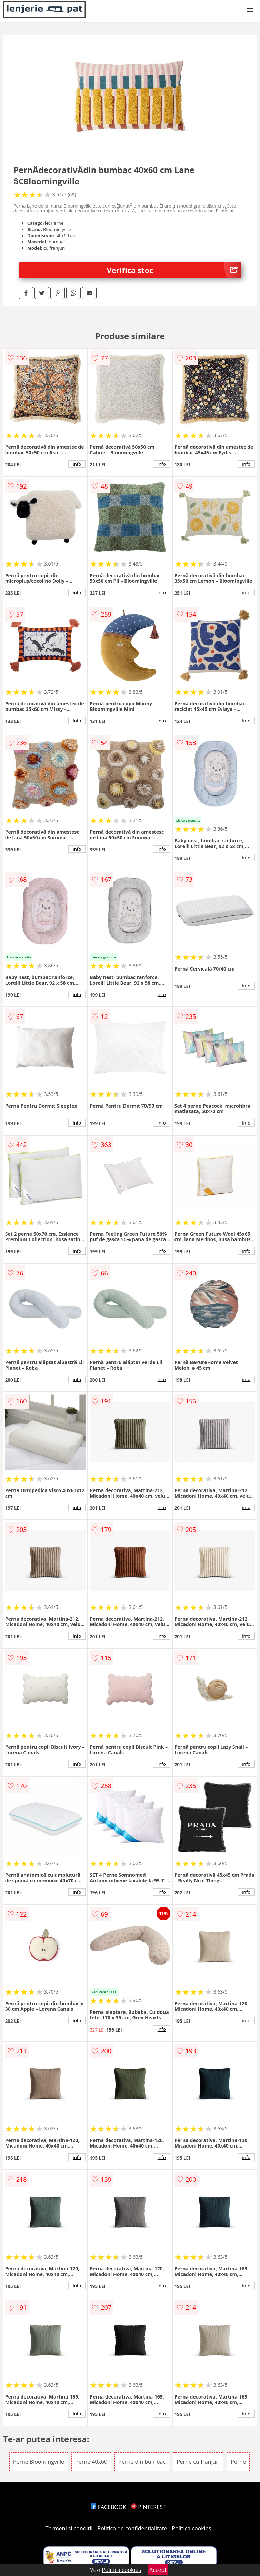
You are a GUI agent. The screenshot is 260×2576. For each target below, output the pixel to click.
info (77, 464)
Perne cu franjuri (198, 2462)
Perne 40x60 (91, 2462)
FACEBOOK (108, 2507)
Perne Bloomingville (38, 2462)
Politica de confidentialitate (132, 2528)
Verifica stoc (174, 270)
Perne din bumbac (142, 2462)
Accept (158, 2570)
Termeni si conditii (69, 2528)
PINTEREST (148, 2507)
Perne (238, 2462)
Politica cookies (191, 2528)
